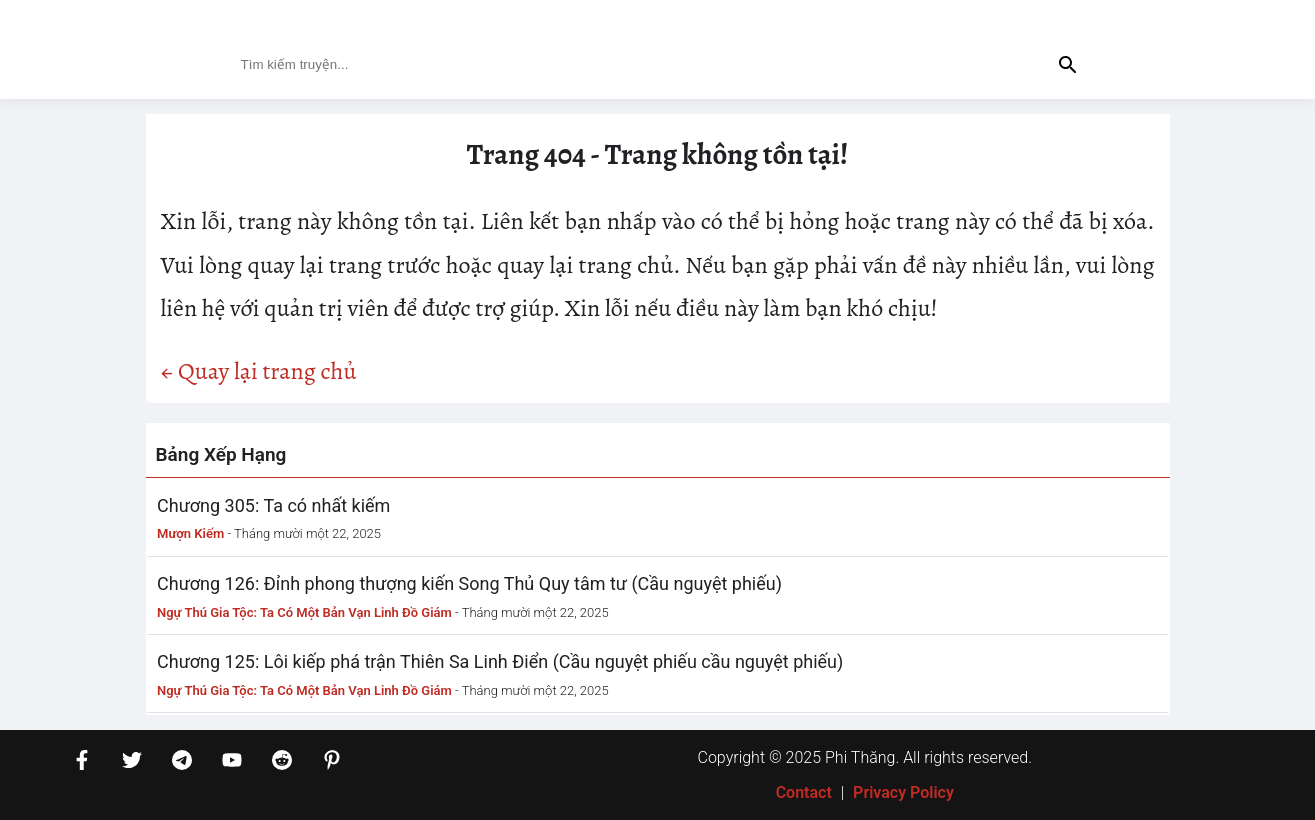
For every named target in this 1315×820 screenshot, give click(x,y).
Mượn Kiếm (190, 533)
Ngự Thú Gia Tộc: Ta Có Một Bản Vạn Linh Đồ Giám (304, 612)
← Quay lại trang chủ (259, 371)
